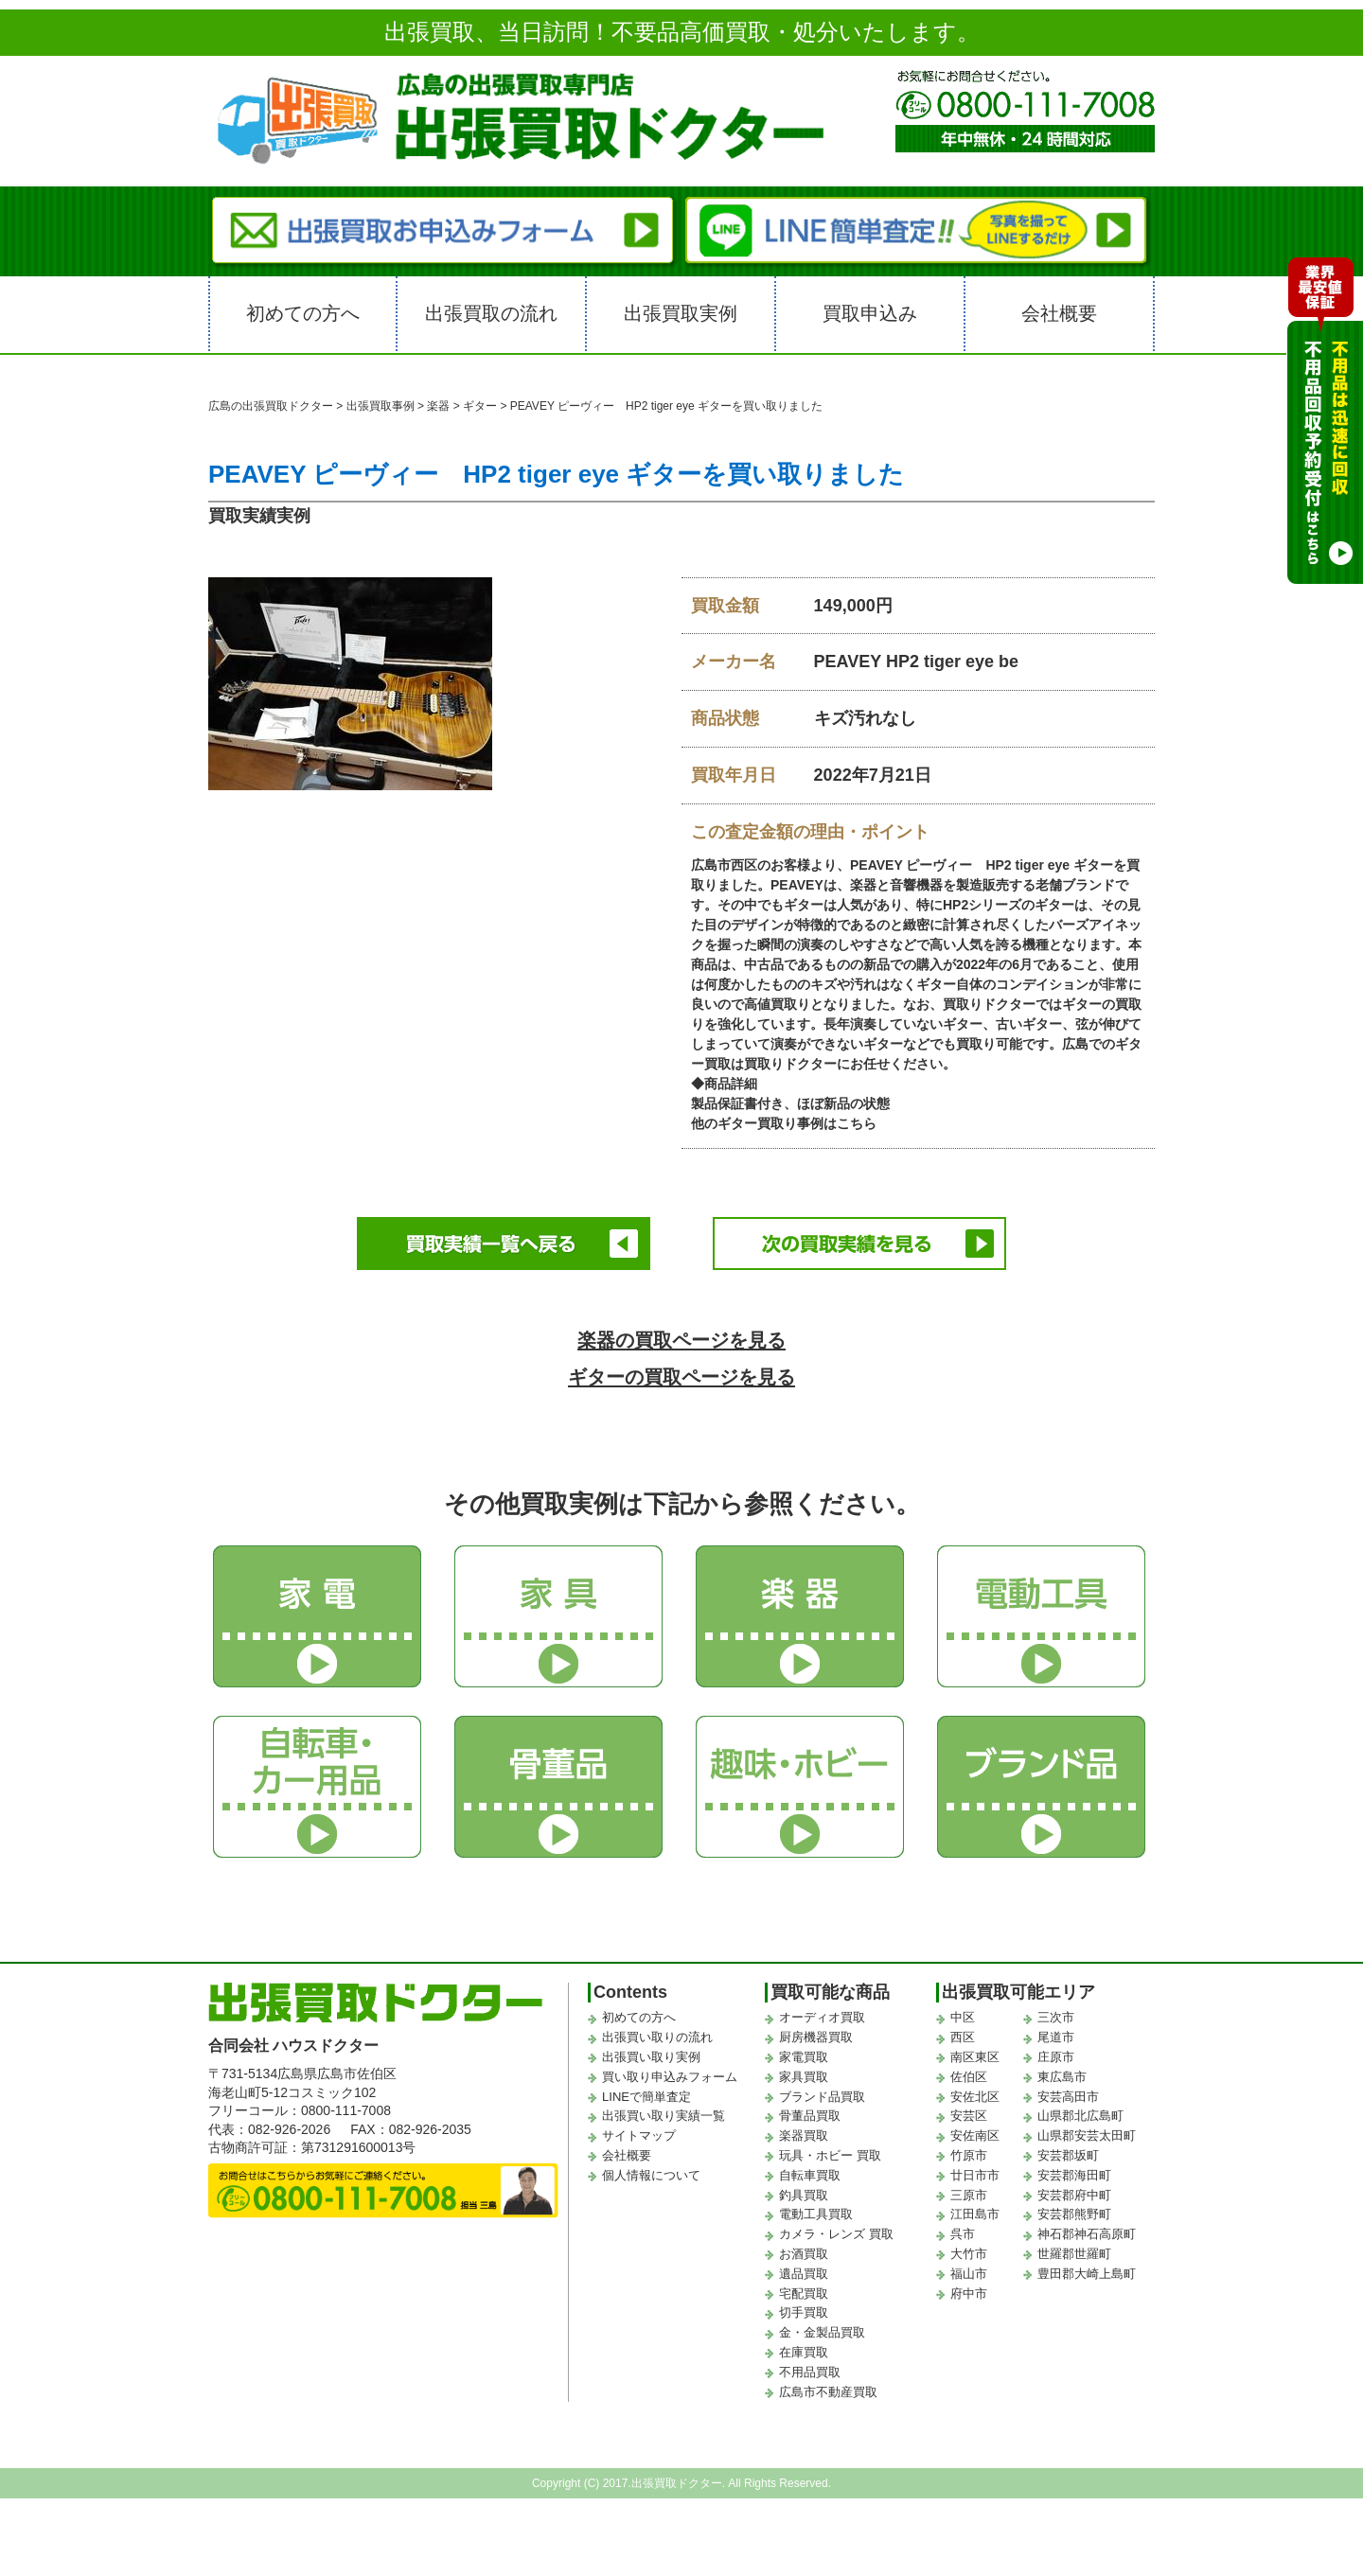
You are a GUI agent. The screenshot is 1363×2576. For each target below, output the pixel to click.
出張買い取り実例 (651, 2054)
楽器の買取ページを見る (682, 1337)
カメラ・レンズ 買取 (836, 2231)
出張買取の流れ (491, 313)
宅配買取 (803, 2291)
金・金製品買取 (822, 2329)
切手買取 (803, 2310)
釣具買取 (803, 2192)
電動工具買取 (816, 2211)
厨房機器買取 (816, 2034)
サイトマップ (639, 2133)
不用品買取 (810, 2369)
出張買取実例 (680, 313)
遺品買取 (803, 2271)
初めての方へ (303, 313)
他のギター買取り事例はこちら (783, 1123)
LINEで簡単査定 (646, 2094)
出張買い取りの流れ (657, 2034)
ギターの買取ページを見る (682, 1373)
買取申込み (870, 313)
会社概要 (1059, 313)
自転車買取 (810, 2172)
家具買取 (803, 2074)
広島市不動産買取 (828, 2389)
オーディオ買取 (822, 2014)
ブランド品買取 (822, 2094)
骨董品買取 (810, 2113)
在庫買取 (803, 2349)
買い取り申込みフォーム (669, 2074)
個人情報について (651, 2172)
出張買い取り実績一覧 (663, 2113)
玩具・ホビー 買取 (830, 2152)
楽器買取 (803, 2133)
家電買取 (803, 2054)
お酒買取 (803, 2251)
